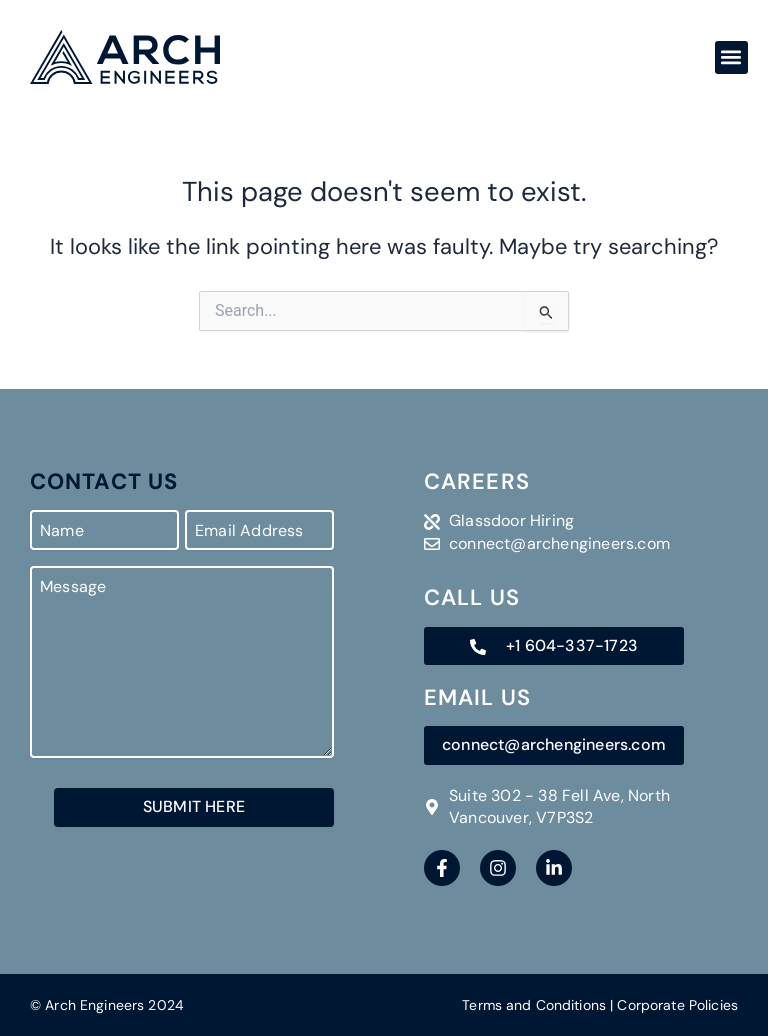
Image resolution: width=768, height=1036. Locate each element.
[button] (731, 57)
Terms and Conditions (534, 1005)
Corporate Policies (677, 1005)
